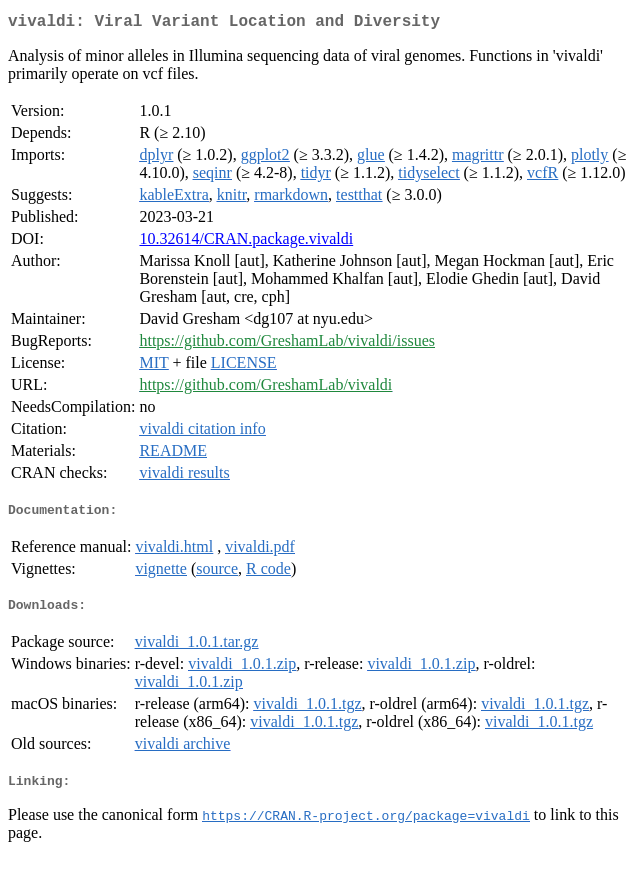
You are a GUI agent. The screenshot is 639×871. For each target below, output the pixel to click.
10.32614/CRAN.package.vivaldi (246, 242)
